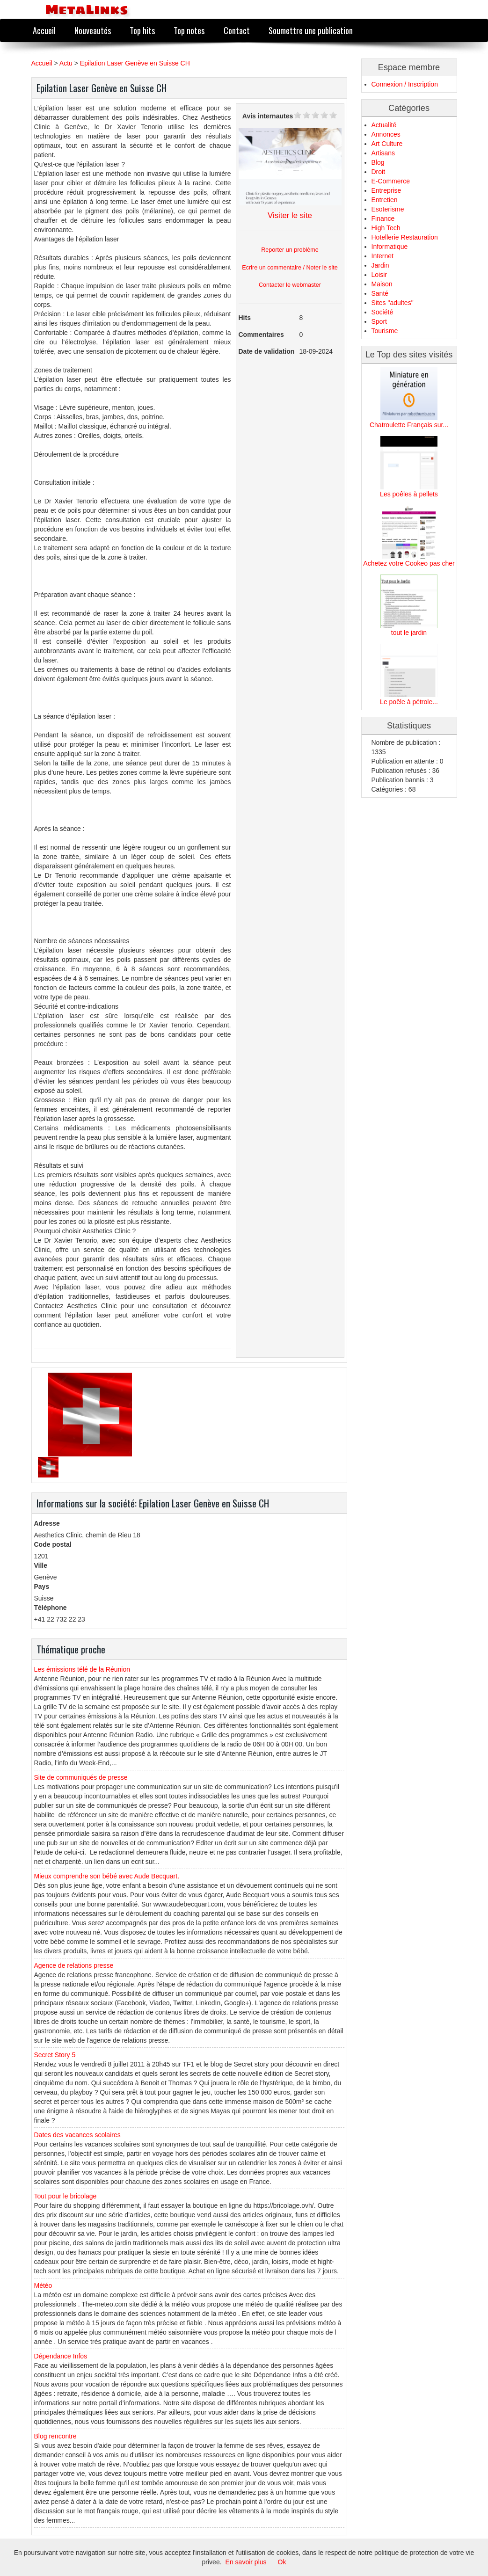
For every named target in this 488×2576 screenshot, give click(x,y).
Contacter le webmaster (290, 285)
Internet (382, 256)
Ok (282, 2562)
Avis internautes (267, 116)
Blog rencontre (55, 2436)
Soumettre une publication (311, 30)
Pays (42, 1586)
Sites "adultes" (392, 302)
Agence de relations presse (74, 1965)
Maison (382, 284)
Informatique (389, 246)
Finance (383, 218)
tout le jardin (409, 632)
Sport (379, 321)
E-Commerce (390, 181)
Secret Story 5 (55, 2055)
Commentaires (261, 334)
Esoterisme (387, 209)
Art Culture (387, 143)
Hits (245, 317)
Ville (41, 1565)
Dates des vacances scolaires (77, 2135)
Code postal (53, 1544)
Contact (237, 30)
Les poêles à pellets (409, 494)
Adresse (47, 1523)
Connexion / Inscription (404, 84)
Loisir (379, 274)
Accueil (44, 30)
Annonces (386, 134)
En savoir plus (246, 2562)
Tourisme (384, 331)
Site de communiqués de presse (81, 1777)
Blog (378, 162)
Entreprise (386, 190)
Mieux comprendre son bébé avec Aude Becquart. (107, 1876)
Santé (380, 293)
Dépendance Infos (60, 2356)
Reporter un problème (290, 250)
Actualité (384, 125)
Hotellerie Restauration (404, 237)
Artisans (383, 153)
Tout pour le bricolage (65, 2196)
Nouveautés (92, 30)
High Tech (386, 228)
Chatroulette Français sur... (409, 425)
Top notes (189, 30)
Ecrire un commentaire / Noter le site (289, 267)
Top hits (142, 30)
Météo (43, 2285)
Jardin (380, 265)
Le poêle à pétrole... (409, 702)
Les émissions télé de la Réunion (82, 1669)
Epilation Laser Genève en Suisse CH (135, 63)
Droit (378, 171)
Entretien (384, 200)
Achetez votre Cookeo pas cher (408, 563)
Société (382, 312)
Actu (66, 63)
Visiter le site (290, 215)
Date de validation (267, 351)
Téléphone (50, 1607)
